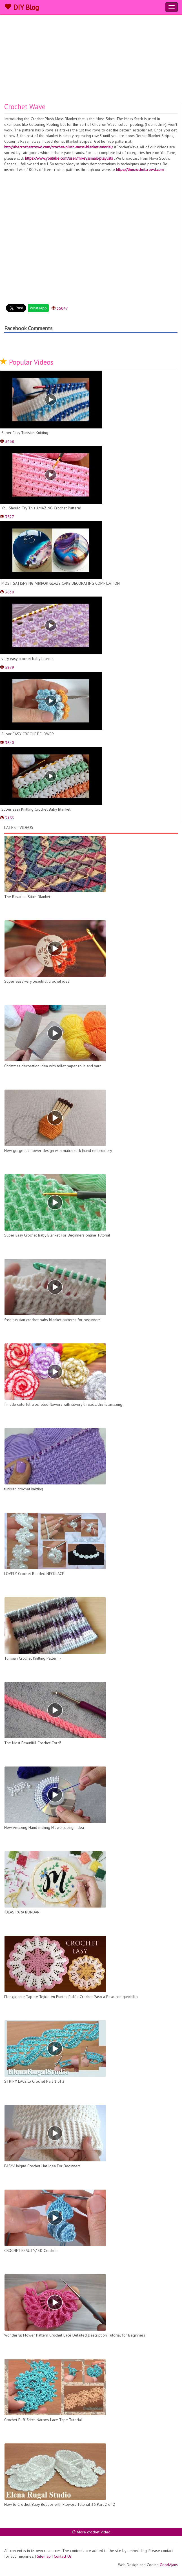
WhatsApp (38, 308)
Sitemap (44, 2556)
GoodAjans (169, 2564)
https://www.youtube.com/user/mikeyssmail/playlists (69, 158)
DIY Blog (21, 7)
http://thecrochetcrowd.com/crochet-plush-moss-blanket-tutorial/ (58, 146)
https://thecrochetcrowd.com (140, 169)
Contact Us (63, 2556)
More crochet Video (91, 2532)
